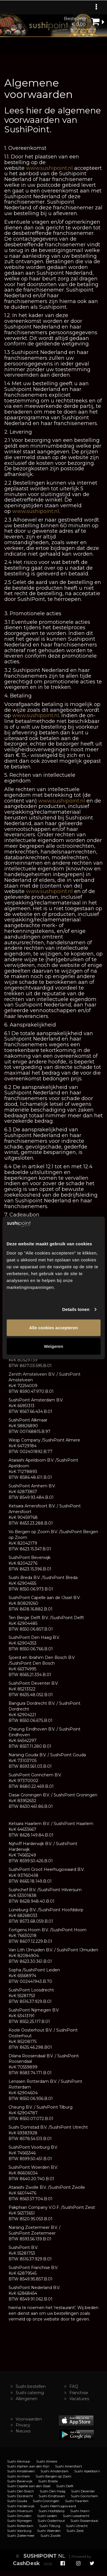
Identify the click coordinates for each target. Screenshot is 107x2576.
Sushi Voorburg (19, 2531)
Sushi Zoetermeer (21, 2536)
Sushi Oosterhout (51, 2521)
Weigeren (53, 1346)
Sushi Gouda (17, 2501)
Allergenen (26, 2398)
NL (44, 2556)
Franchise (78, 2392)
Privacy (23, 2425)
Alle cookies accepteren (53, 1327)
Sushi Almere (46, 2461)
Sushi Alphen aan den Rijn (28, 2466)
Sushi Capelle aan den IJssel (29, 2486)
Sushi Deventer (83, 2491)
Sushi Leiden (47, 2516)
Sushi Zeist (75, 2531)
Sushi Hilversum (20, 2511)
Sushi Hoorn (80, 2511)
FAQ (73, 2386)
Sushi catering (30, 2392)
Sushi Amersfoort (68, 2466)
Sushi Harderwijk (21, 2506)
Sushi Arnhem (18, 2476)
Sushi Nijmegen (19, 2521)
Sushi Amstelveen (21, 2471)
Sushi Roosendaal (84, 2521)
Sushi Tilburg (49, 2526)
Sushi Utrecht (77, 2526)
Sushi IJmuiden (19, 2516)
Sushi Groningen (46, 2501)
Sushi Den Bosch (20, 2491)
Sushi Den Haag (52, 2491)
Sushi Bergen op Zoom (53, 2476)
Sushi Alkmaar (19, 2461)
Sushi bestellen (31, 2386)
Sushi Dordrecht (20, 2496)
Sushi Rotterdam (20, 2526)
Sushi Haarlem (76, 2501)
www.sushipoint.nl (49, 168)
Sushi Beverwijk (20, 2481)
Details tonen (75, 1309)
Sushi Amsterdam (54, 2471)
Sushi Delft (64, 2486)
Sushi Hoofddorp (51, 2511)
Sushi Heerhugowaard (58, 2506)
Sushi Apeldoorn (87, 2471)
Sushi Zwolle (50, 2536)
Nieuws (23, 2431)
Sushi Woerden (49, 2531)
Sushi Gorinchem (84, 2496)
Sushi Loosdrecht (76, 2516)
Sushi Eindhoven (52, 2496)
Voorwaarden (29, 2419)
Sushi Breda (48, 2481)
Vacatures (79, 2398)
